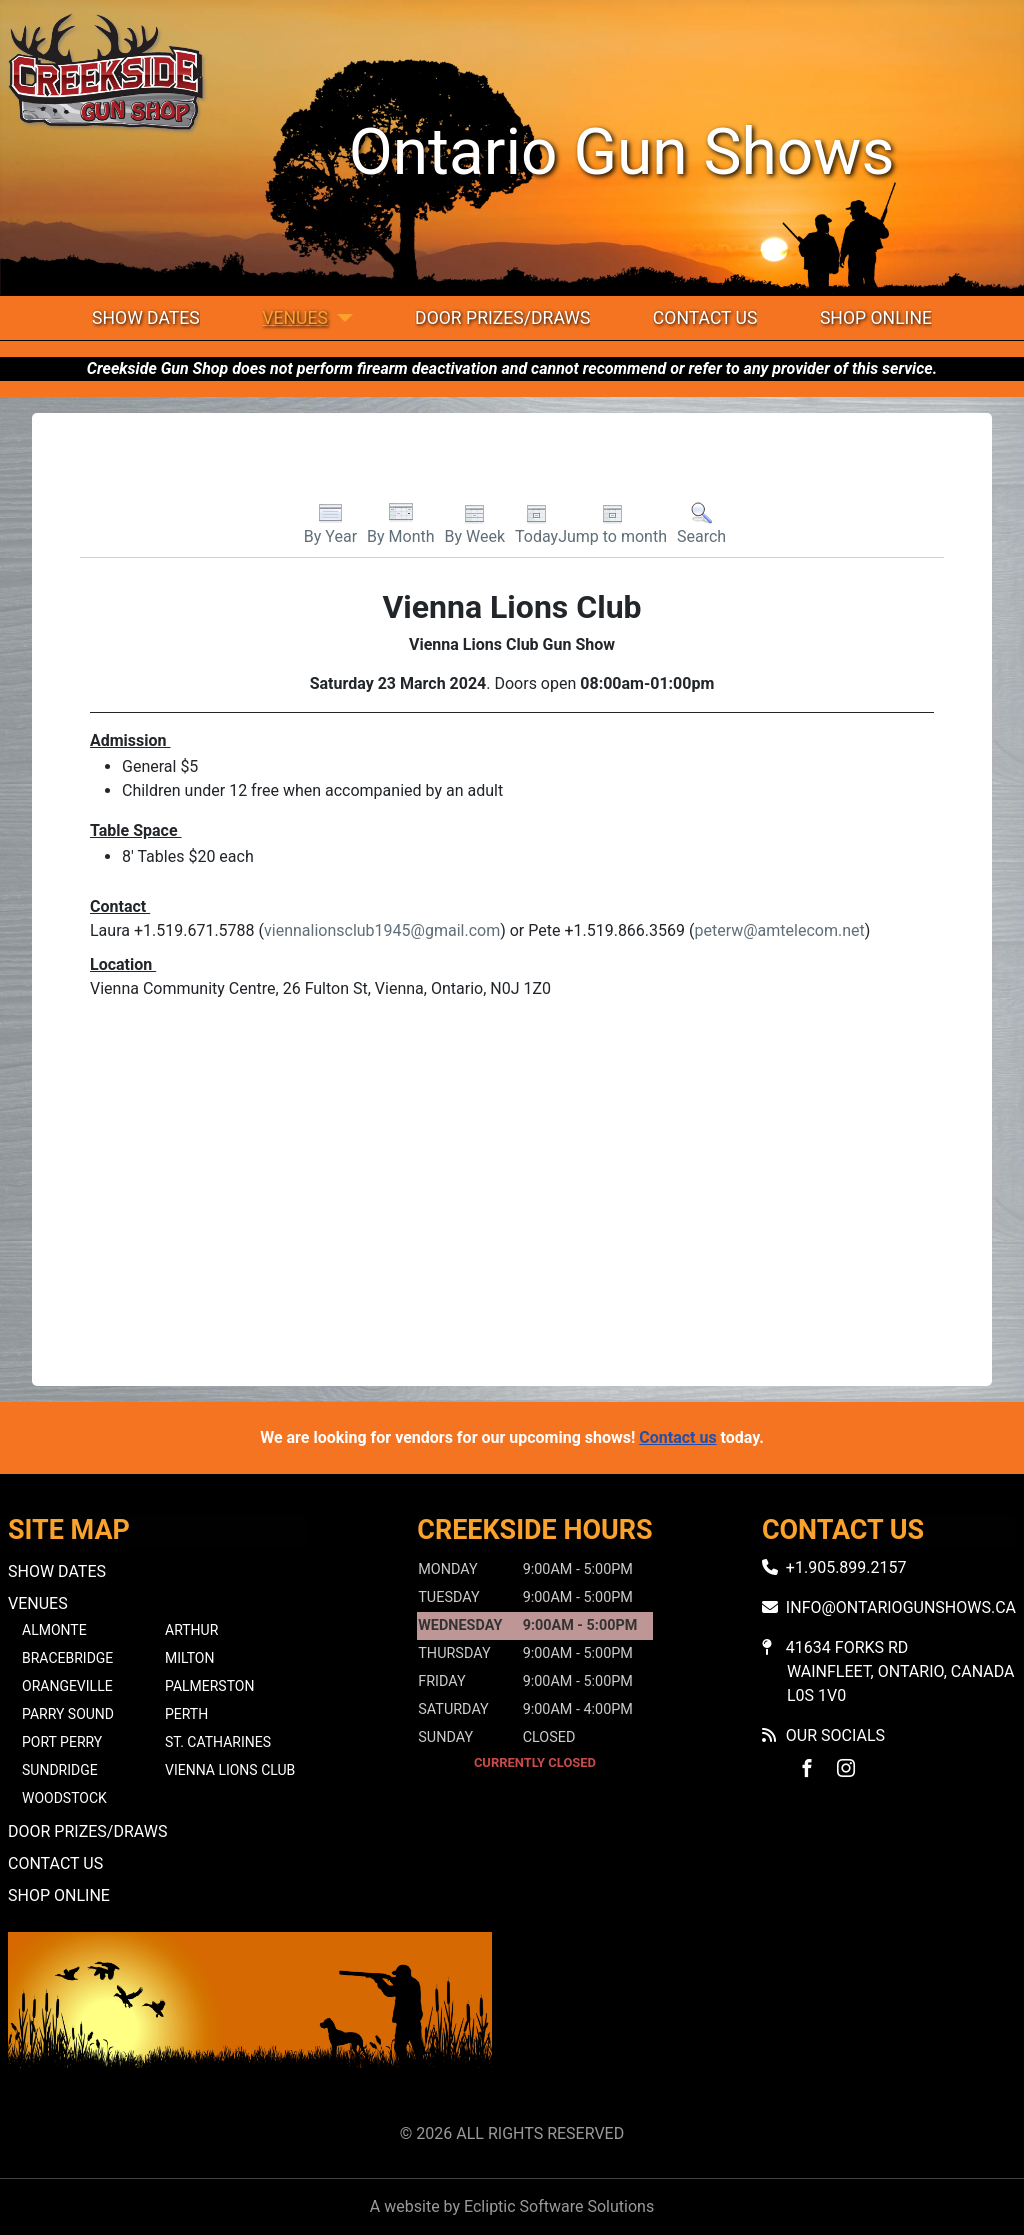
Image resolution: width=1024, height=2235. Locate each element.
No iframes (774, 2023)
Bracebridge (67, 1658)
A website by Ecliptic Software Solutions (512, 2206)
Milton (189, 1658)
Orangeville (67, 1686)
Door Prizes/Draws (502, 318)
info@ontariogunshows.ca (901, 1607)
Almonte (54, 1630)
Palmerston (209, 1686)
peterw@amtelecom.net (779, 930)
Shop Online (876, 318)
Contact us (677, 1437)
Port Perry (62, 1742)
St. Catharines (218, 1742)
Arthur (191, 1630)
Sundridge (60, 1770)
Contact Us (705, 318)
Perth (186, 1714)
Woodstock (64, 1798)
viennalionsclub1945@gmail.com (382, 930)
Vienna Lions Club (230, 1770)
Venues (295, 318)
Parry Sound (68, 1714)
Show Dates (146, 318)
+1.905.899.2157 (846, 1567)
